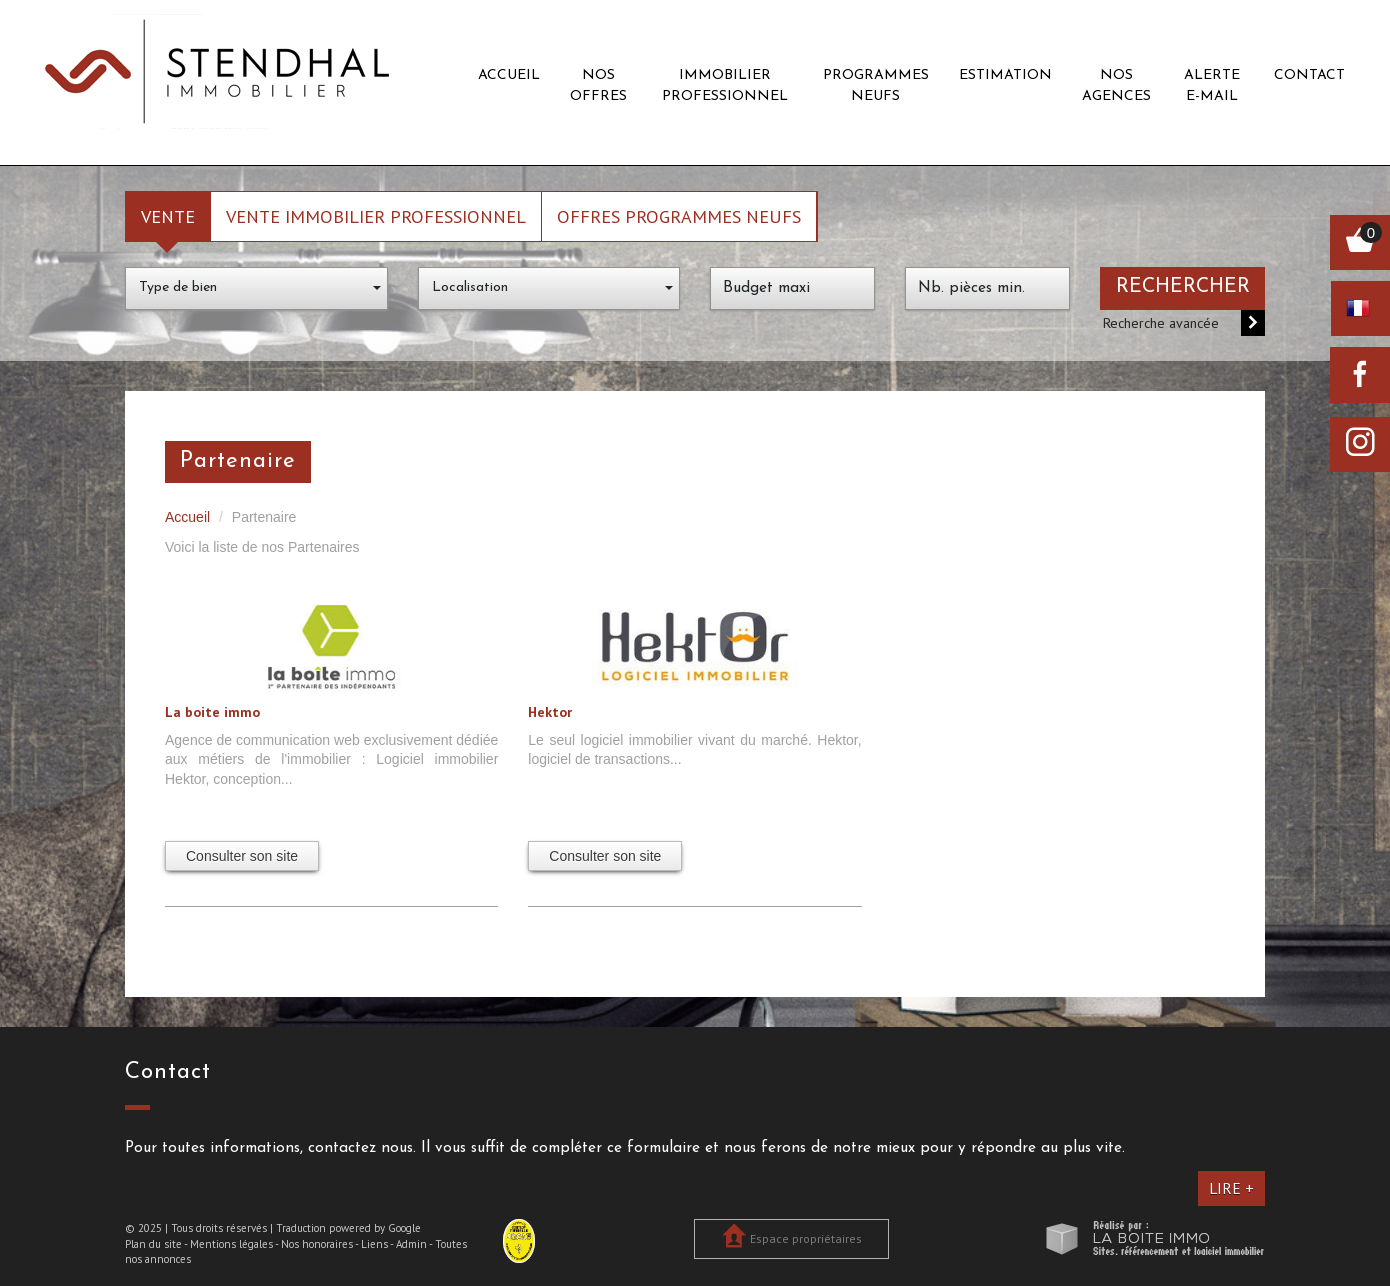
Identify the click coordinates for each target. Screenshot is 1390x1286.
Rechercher (1183, 287)
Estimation (1005, 75)
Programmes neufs (876, 86)
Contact (1309, 75)
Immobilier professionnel (725, 86)
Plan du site (153, 1244)
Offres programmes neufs (679, 216)
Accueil (509, 75)
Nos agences (1116, 86)
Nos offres (598, 86)
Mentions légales (231, 1244)
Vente (168, 216)
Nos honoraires (317, 1244)
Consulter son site (242, 856)
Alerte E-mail (1212, 86)
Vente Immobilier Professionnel (376, 216)
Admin (411, 1244)
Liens (374, 1244)
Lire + (1231, 1188)
